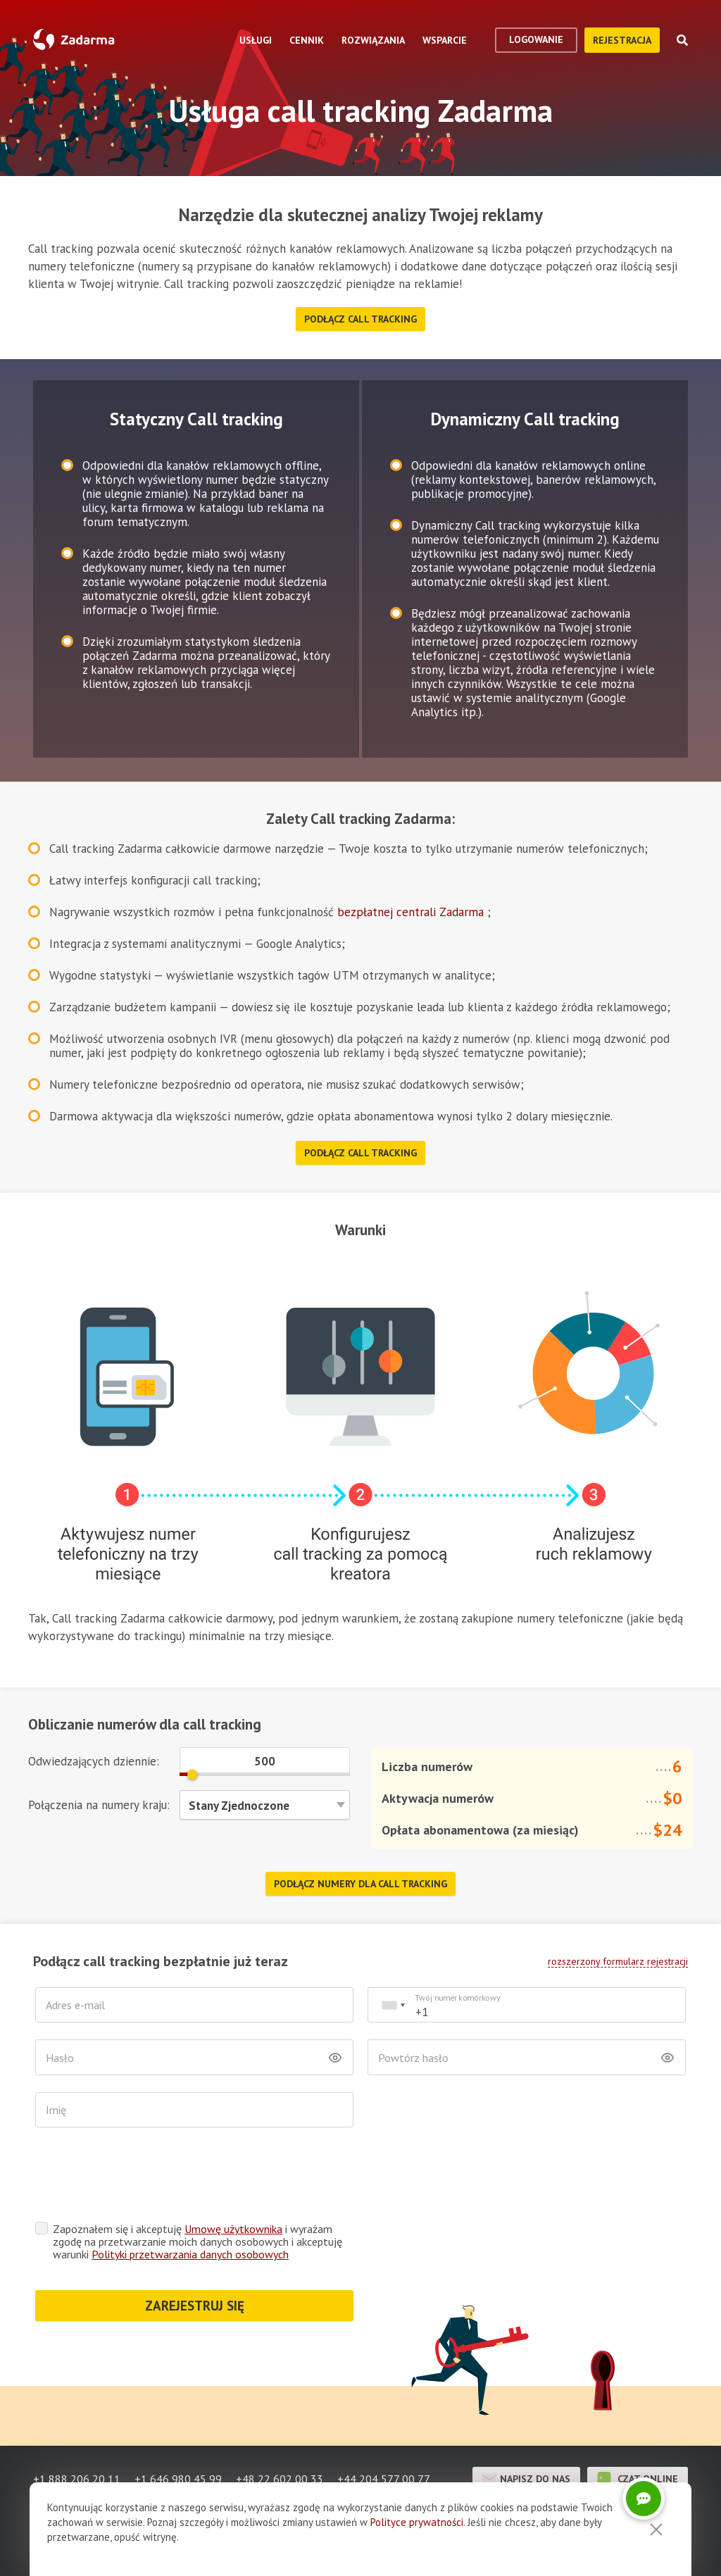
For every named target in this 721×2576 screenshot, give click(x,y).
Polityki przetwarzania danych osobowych (190, 2199)
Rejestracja (622, 40)
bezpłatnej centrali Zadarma (412, 912)
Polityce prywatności (416, 2522)
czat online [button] (637, 2424)
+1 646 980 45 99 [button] (178, 2424)
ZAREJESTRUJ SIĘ (194, 2250)
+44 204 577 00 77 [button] (383, 2424)
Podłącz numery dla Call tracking (360, 1883)
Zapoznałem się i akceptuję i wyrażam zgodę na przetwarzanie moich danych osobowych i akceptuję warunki (197, 2187)
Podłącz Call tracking (360, 319)
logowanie (536, 39)
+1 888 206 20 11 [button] (76, 2424)
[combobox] (393, 2005)
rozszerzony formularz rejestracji (618, 1961)
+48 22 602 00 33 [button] (279, 2424)
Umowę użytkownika (233, 2174)
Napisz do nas (526, 2424)
